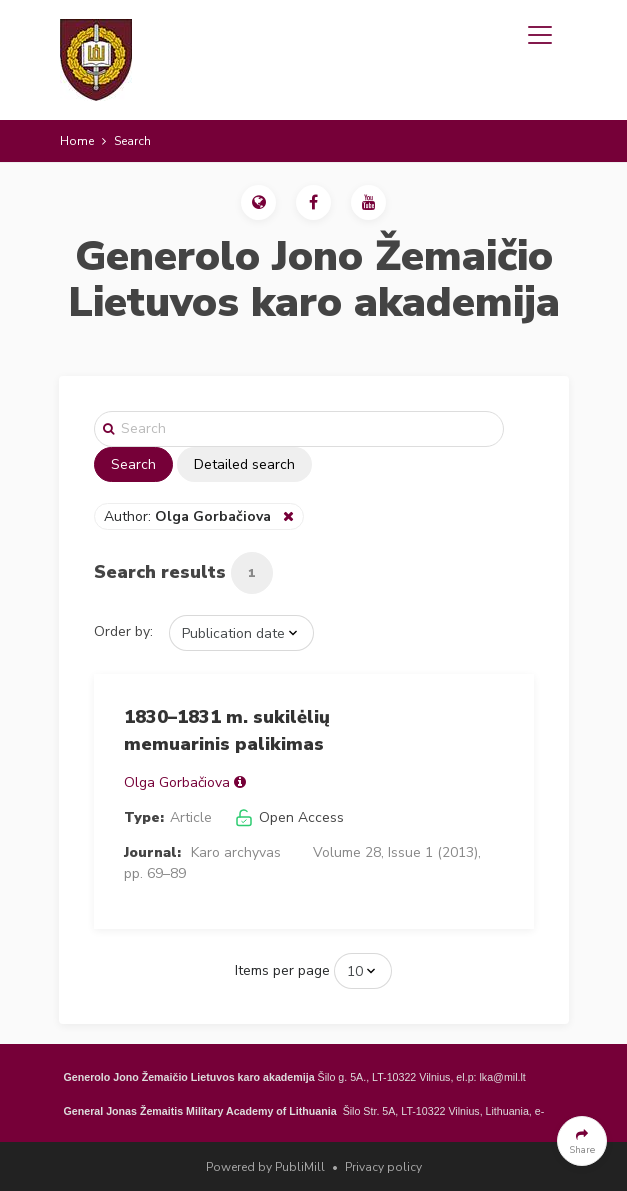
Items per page (282, 970)
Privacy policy (383, 1167)
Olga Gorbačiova (177, 782)
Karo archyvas (236, 852)
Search (133, 464)
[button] (258, 202)
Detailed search (244, 464)
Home (77, 141)
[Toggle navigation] (540, 35)
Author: (189, 516)
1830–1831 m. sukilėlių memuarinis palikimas (227, 730)
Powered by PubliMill (265, 1167)
